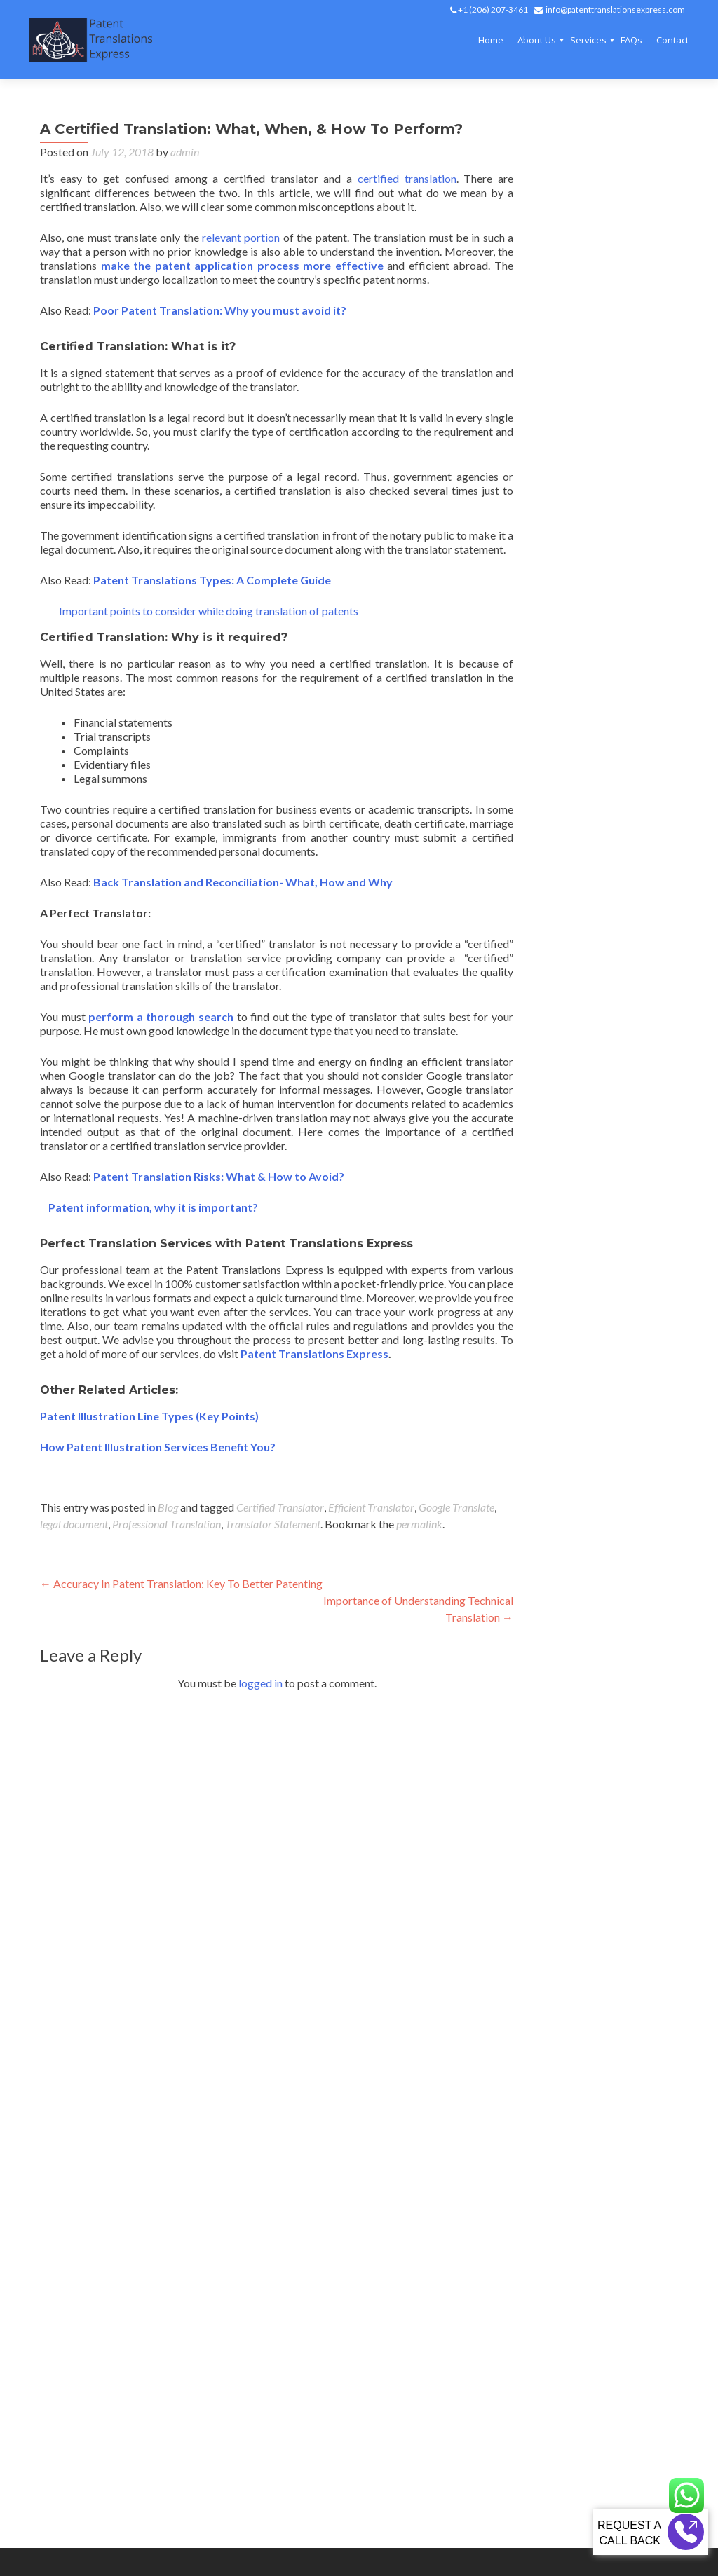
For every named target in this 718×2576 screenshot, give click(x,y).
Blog (168, 1507)
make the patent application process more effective (242, 265)
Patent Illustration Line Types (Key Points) (149, 1416)
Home (490, 40)
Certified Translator (280, 1507)
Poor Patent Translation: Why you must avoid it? (219, 310)
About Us (536, 40)
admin (184, 151)
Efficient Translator (371, 1507)
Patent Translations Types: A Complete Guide (212, 580)
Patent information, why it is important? (149, 1207)
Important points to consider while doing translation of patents (207, 610)
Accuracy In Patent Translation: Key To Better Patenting (181, 1583)
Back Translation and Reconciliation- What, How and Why (243, 882)
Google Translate (456, 1507)
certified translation (404, 178)
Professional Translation (166, 1523)
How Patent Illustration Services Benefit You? (158, 1446)
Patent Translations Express (314, 1353)
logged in (260, 1683)
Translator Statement (272, 1523)
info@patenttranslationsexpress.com (615, 9)
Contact (672, 40)
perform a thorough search (160, 1016)
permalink (419, 1523)
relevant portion (239, 237)
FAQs (631, 40)
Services (588, 40)
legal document (74, 1523)
